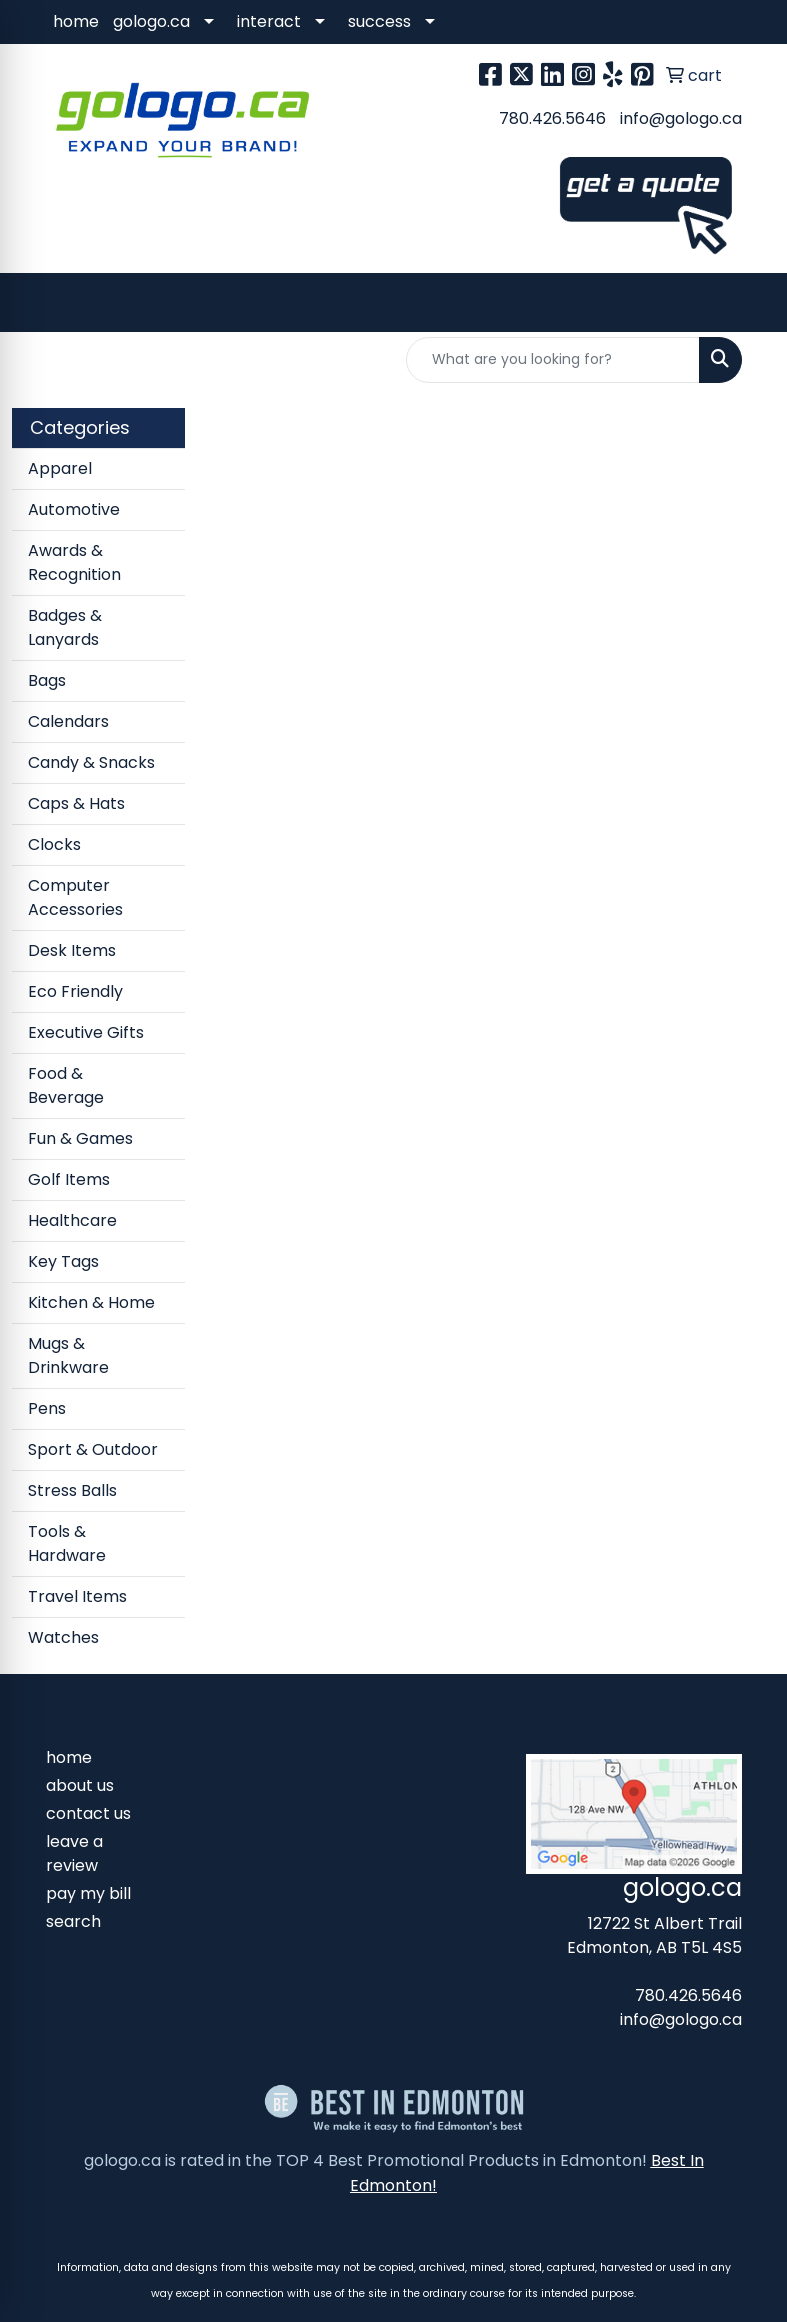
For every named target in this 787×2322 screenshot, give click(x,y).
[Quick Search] (553, 360)
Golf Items (69, 1179)
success (379, 21)
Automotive (74, 509)
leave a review (74, 1853)
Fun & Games (80, 1138)
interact (269, 21)
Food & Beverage (66, 1085)
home (76, 21)
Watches (63, 1637)
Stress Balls (72, 1490)
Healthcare (72, 1220)
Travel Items (77, 1596)
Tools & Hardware (67, 1543)
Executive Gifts (86, 1032)
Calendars (68, 721)
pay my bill (88, 1893)
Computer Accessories (75, 897)
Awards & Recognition (74, 562)
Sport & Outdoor (93, 1449)
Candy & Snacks (91, 762)
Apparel (60, 468)
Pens (47, 1408)
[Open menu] (747, 302)
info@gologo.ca (681, 118)
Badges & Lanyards (65, 627)
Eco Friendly (75, 991)
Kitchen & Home (91, 1302)
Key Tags (63, 1261)
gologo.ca (151, 21)
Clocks (54, 844)
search (73, 1921)
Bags (47, 680)
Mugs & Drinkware (68, 1355)
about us (80, 1785)
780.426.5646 (552, 118)
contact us (88, 1813)
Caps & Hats (76, 803)
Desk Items (72, 950)
